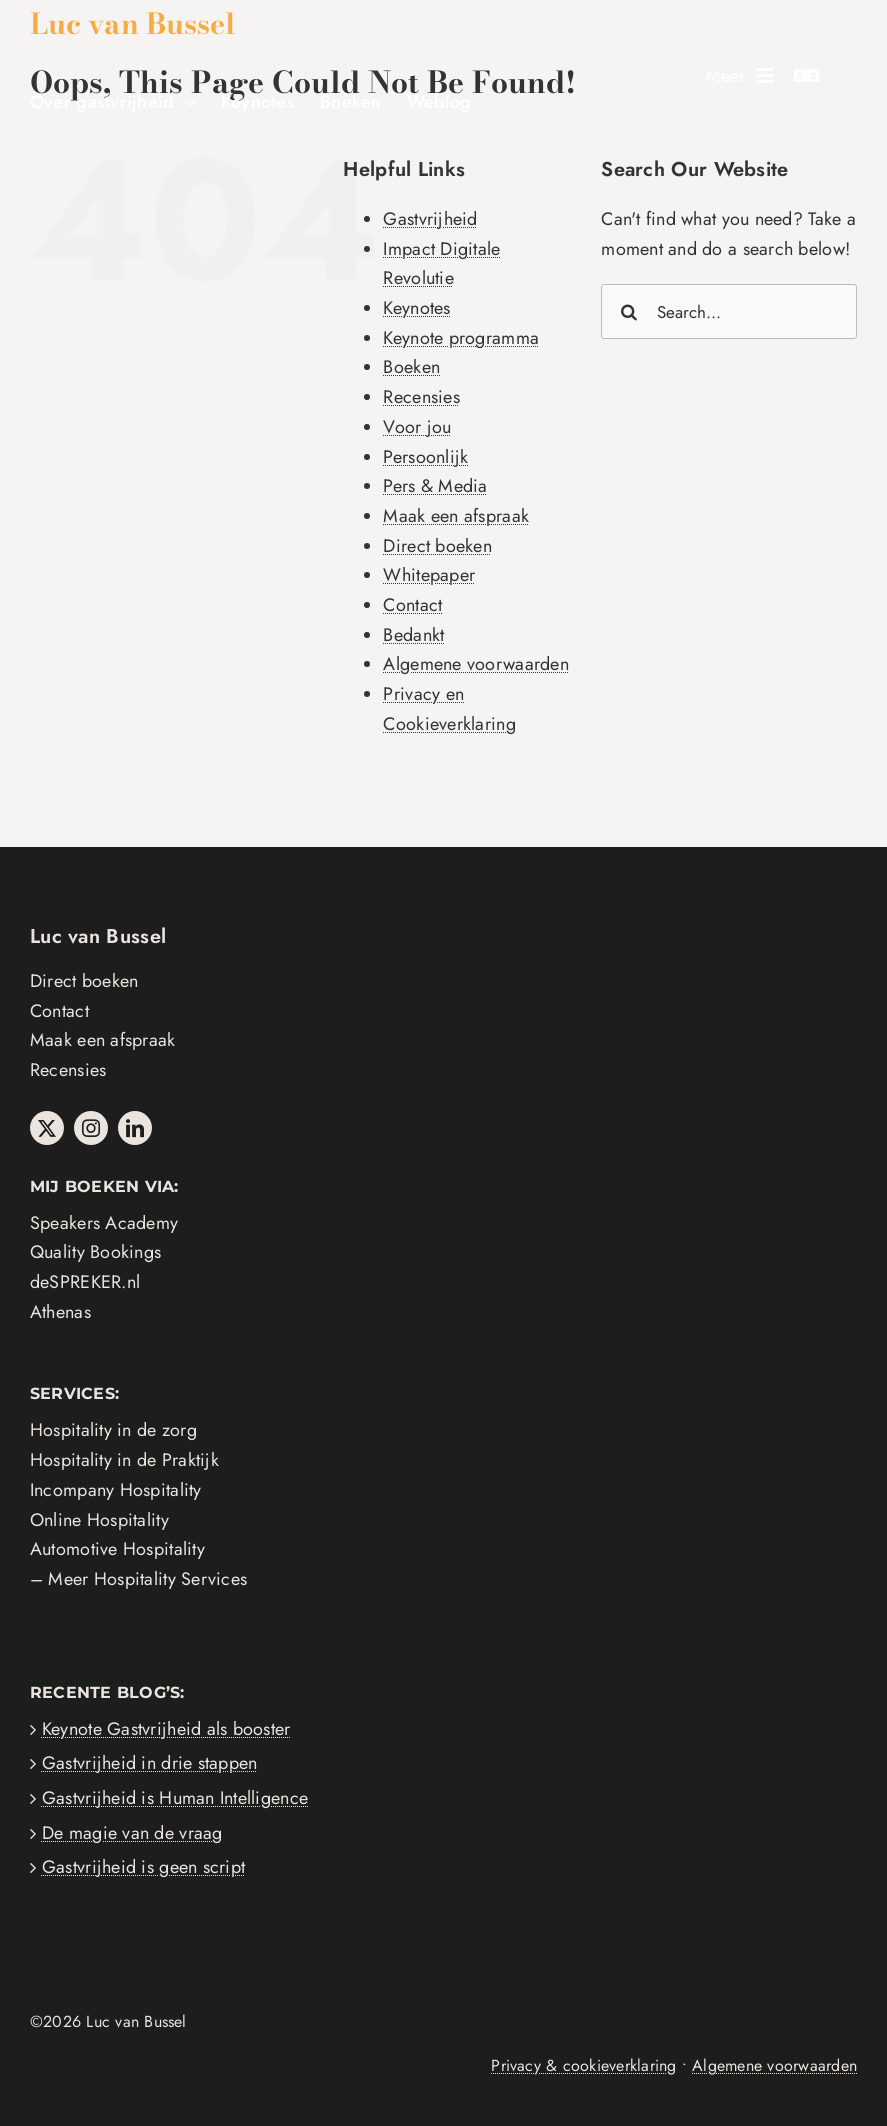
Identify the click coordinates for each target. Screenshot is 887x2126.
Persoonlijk (425, 457)
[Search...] (729, 311)
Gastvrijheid (430, 219)
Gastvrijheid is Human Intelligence (175, 1798)
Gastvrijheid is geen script (143, 1867)
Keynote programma (461, 338)
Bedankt (413, 635)
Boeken (411, 367)
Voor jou (417, 427)
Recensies (421, 397)
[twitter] (47, 1128)
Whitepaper (429, 575)
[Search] (628, 311)
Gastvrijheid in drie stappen (150, 1763)
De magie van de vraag (132, 1833)
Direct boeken (437, 546)
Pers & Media (435, 486)
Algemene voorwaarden (475, 664)
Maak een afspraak (456, 516)
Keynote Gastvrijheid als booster (166, 1729)
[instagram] (91, 1128)
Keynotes (416, 308)
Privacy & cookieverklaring (583, 2065)
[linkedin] (135, 1128)
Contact (412, 605)
